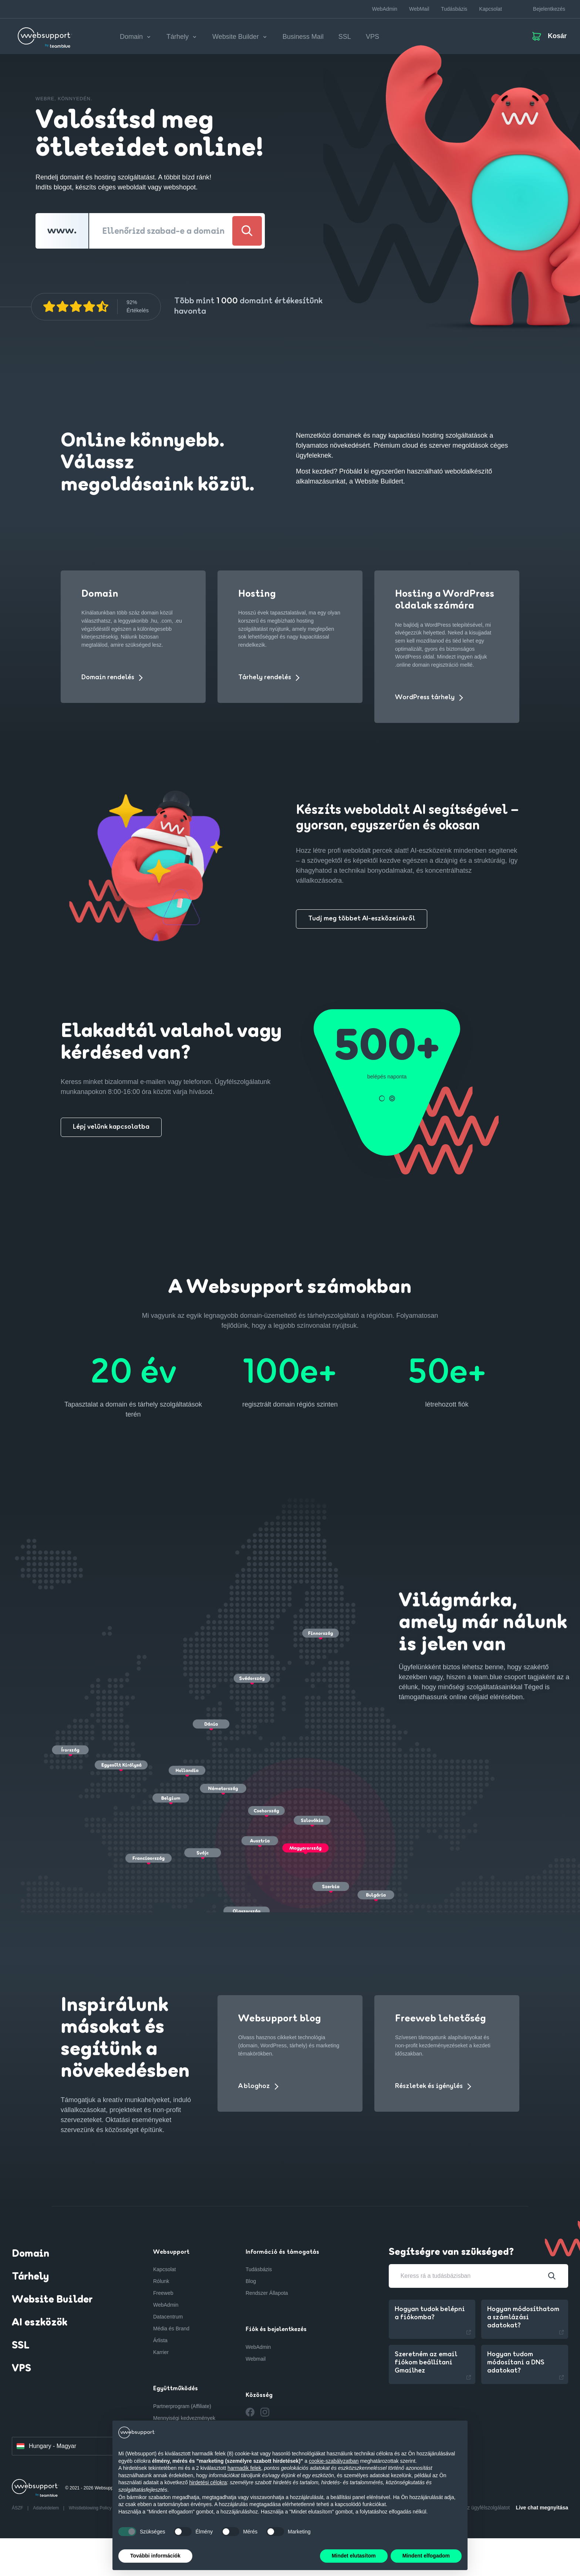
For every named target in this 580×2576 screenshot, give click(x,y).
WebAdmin (384, 9)
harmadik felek (244, 2468)
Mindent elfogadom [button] (426, 2556)
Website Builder (52, 2300)
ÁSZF (18, 2508)
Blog (251, 2281)
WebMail (419, 9)
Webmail (256, 2359)
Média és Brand (171, 2328)
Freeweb (163, 2293)
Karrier (161, 2352)
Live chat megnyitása (542, 2508)
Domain (30, 2254)
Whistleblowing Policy (90, 2508)
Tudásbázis (454, 9)
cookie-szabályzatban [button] (334, 2461)
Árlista (160, 2340)
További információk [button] (155, 2556)
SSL (344, 36)
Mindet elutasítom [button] (354, 2556)
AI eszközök (39, 2323)
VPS (372, 36)
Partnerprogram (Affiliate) (182, 2406)
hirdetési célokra (208, 2482)
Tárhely (30, 2277)
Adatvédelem (46, 2508)
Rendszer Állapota (267, 2293)
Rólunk (161, 2281)
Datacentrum (168, 2317)
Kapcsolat (490, 9)
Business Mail (303, 36)
